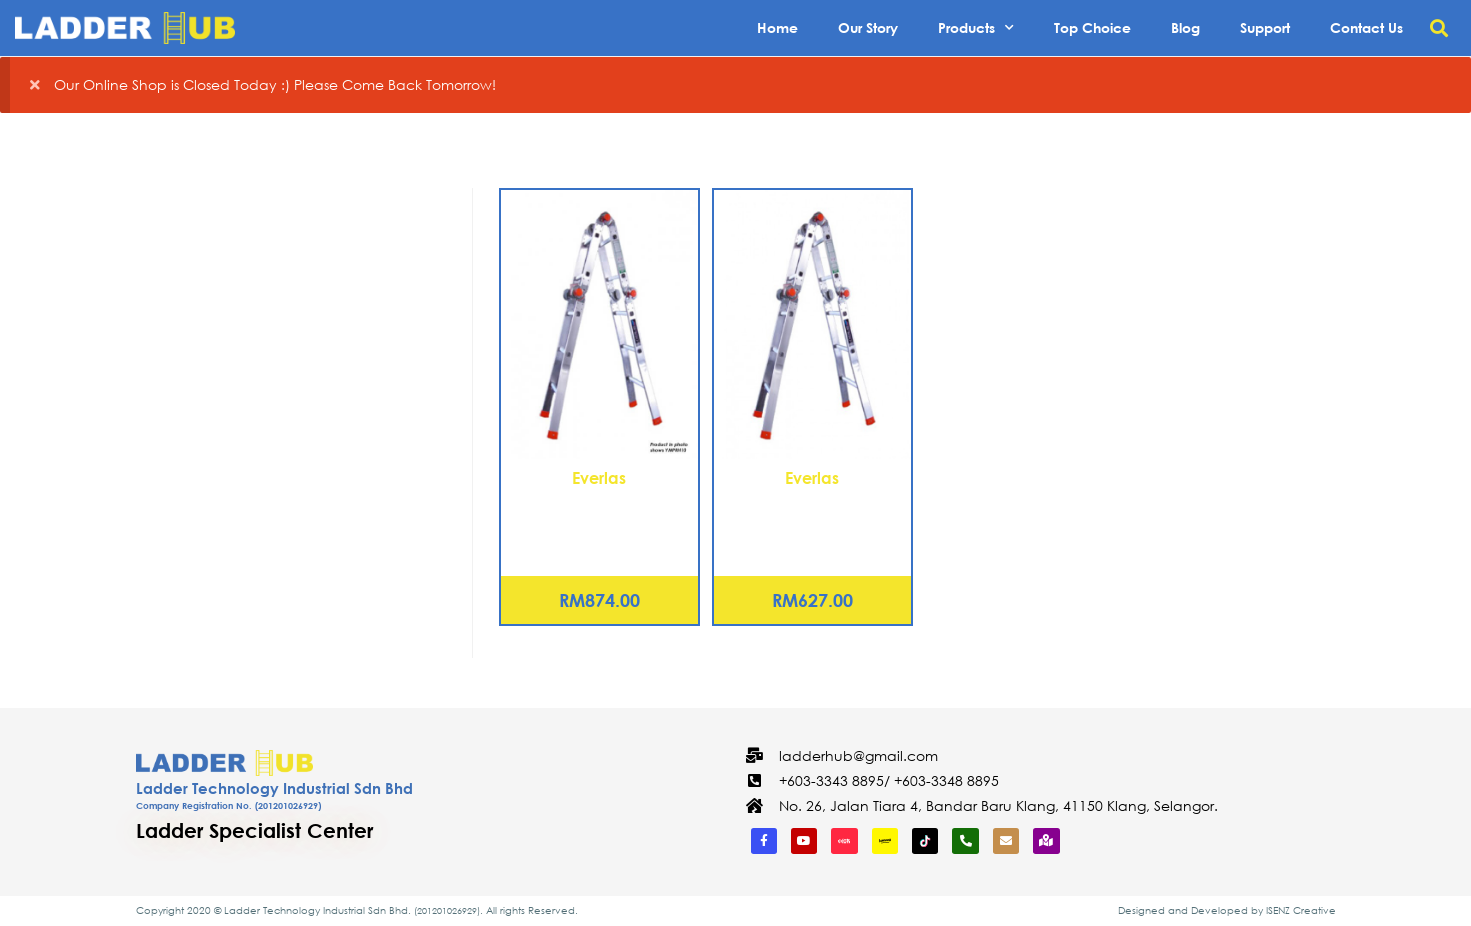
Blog (1185, 27)
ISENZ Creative (1301, 910)
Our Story (868, 27)
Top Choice (1092, 27)
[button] (1439, 28)
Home (777, 27)
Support (1265, 27)
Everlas (599, 477)
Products (976, 28)
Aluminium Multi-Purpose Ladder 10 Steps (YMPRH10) (812, 514)
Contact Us (1366, 27)
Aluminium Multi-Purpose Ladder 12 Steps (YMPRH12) (599, 514)
